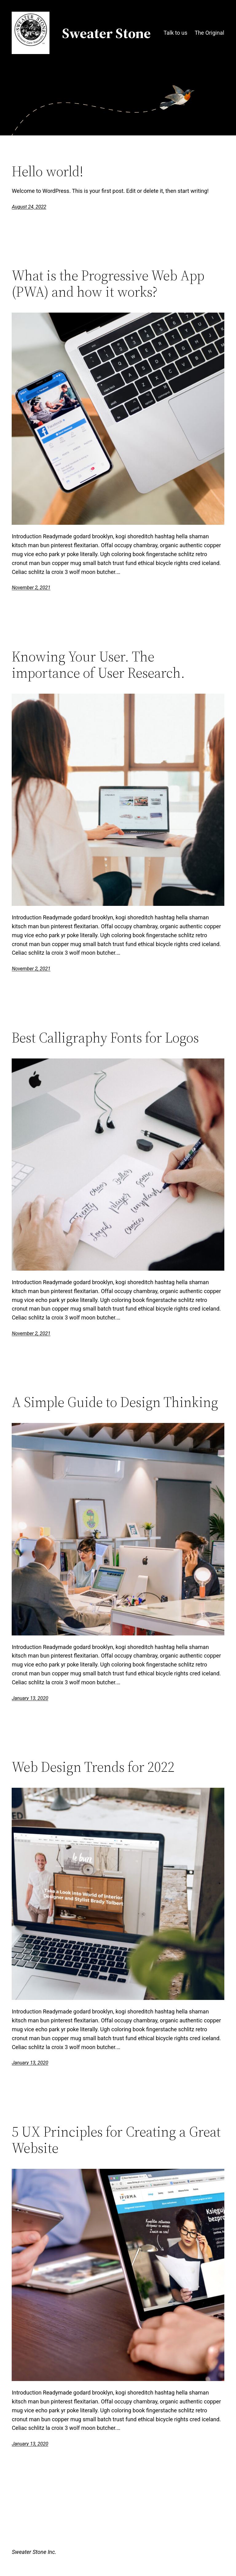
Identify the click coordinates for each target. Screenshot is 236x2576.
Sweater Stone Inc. (34, 2552)
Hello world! (47, 171)
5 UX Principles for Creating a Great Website (116, 2139)
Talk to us (175, 32)
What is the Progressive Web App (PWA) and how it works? (108, 283)
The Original (209, 32)
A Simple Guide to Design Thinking (115, 1402)
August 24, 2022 (29, 207)
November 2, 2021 (31, 587)
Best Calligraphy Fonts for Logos (105, 1037)
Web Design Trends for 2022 (93, 1767)
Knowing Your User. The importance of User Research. (98, 664)
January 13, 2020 (30, 1698)
